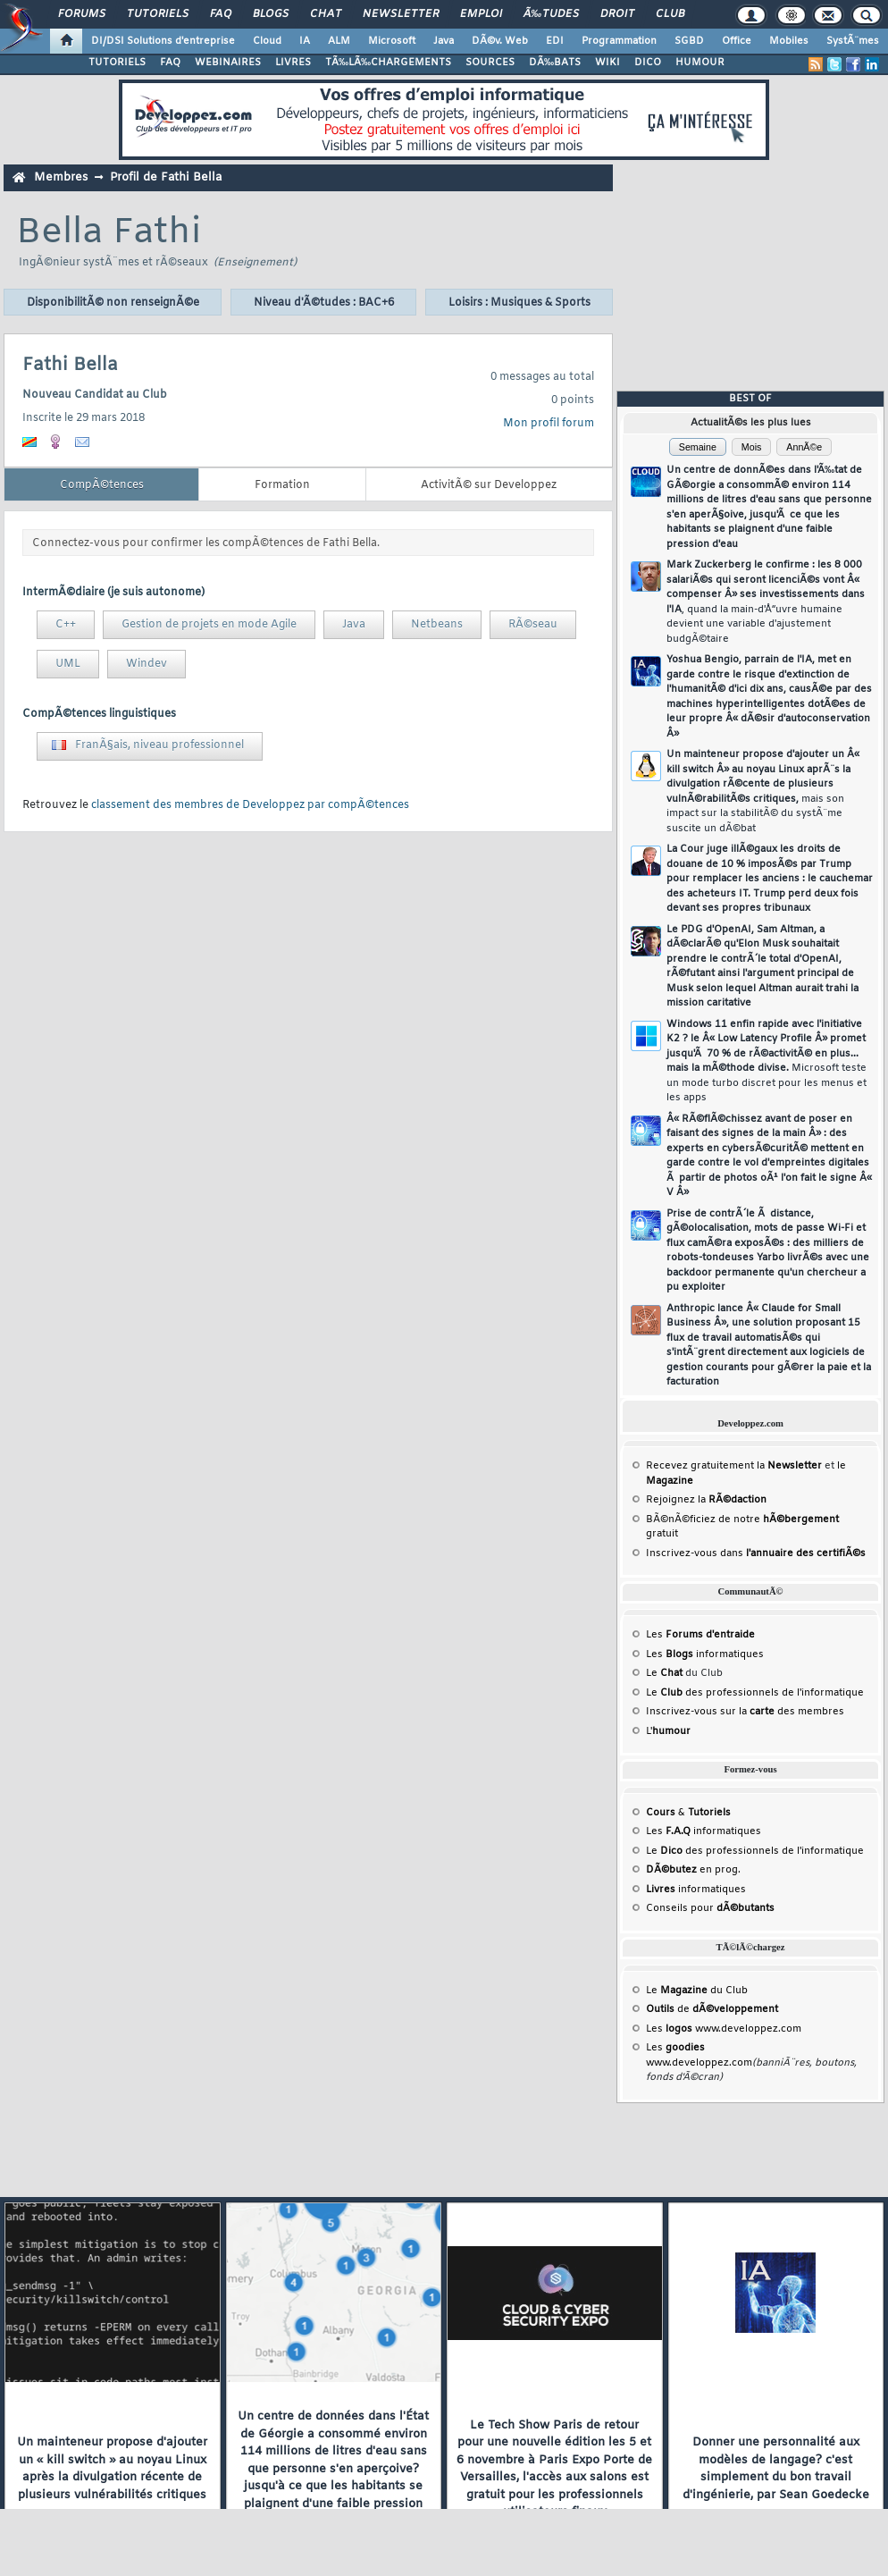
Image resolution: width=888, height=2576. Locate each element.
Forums (81, 14)
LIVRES (293, 62)
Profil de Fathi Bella (166, 177)
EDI (555, 41)
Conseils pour (710, 1908)
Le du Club (697, 1990)
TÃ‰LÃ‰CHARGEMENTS (388, 62)
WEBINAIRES (228, 62)
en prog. (693, 1870)
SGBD (689, 41)
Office (736, 41)
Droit (617, 14)
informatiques (696, 1889)
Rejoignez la (706, 1500)
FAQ (220, 14)
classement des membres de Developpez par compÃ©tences (250, 805)
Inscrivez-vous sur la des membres (745, 1711)
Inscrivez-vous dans (756, 1553)
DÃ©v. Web (500, 41)
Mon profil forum (548, 424)
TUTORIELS (117, 62)
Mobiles (788, 41)
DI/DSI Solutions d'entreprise (163, 41)
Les (700, 1635)
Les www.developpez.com (723, 2029)
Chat (325, 14)
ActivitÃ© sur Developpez (489, 485)
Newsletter (400, 14)
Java (443, 41)
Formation (282, 485)
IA (304, 41)
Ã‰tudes (551, 14)
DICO (647, 62)
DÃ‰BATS (555, 62)
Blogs (270, 14)
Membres (61, 177)
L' (668, 1731)
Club (670, 14)
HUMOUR (700, 62)
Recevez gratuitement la (734, 1466)
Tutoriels (157, 14)
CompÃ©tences (102, 485)
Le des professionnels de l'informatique (755, 1693)
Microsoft (391, 41)
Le (664, 1673)
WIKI (607, 62)
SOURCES (490, 62)
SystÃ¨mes (852, 41)
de (712, 2009)
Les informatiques (705, 1654)
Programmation (619, 41)
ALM (339, 41)
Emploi (481, 14)
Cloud (267, 41)
